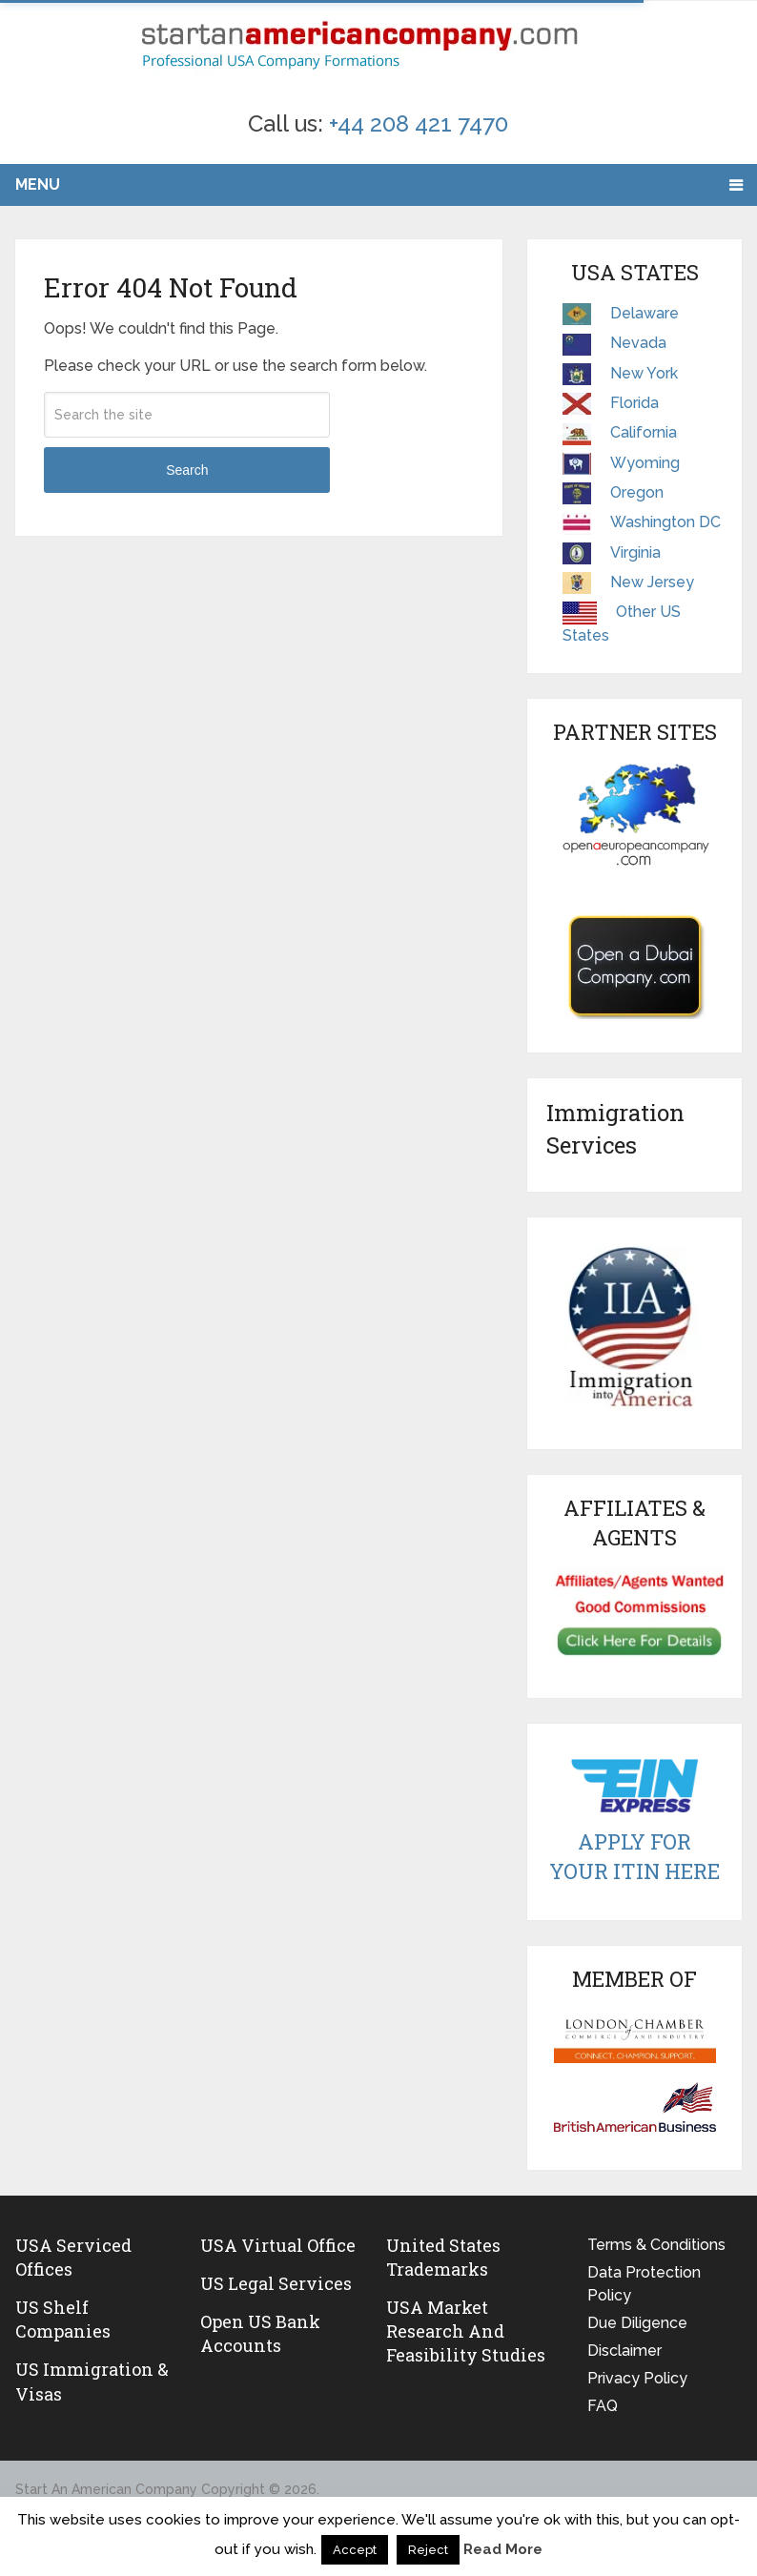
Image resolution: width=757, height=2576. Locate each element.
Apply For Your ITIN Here (634, 1856)
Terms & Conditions (656, 2245)
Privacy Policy (637, 2378)
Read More (502, 2549)
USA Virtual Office (278, 2245)
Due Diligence (637, 2323)
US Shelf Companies (63, 2319)
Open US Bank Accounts (260, 2333)
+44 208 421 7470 (418, 123)
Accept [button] (355, 2550)
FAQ (602, 2406)
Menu (37, 184)
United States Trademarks (443, 2257)
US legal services (276, 2283)
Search (187, 470)
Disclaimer (624, 2350)
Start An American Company (106, 2489)
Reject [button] (428, 2550)
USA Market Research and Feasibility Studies (465, 2331)
